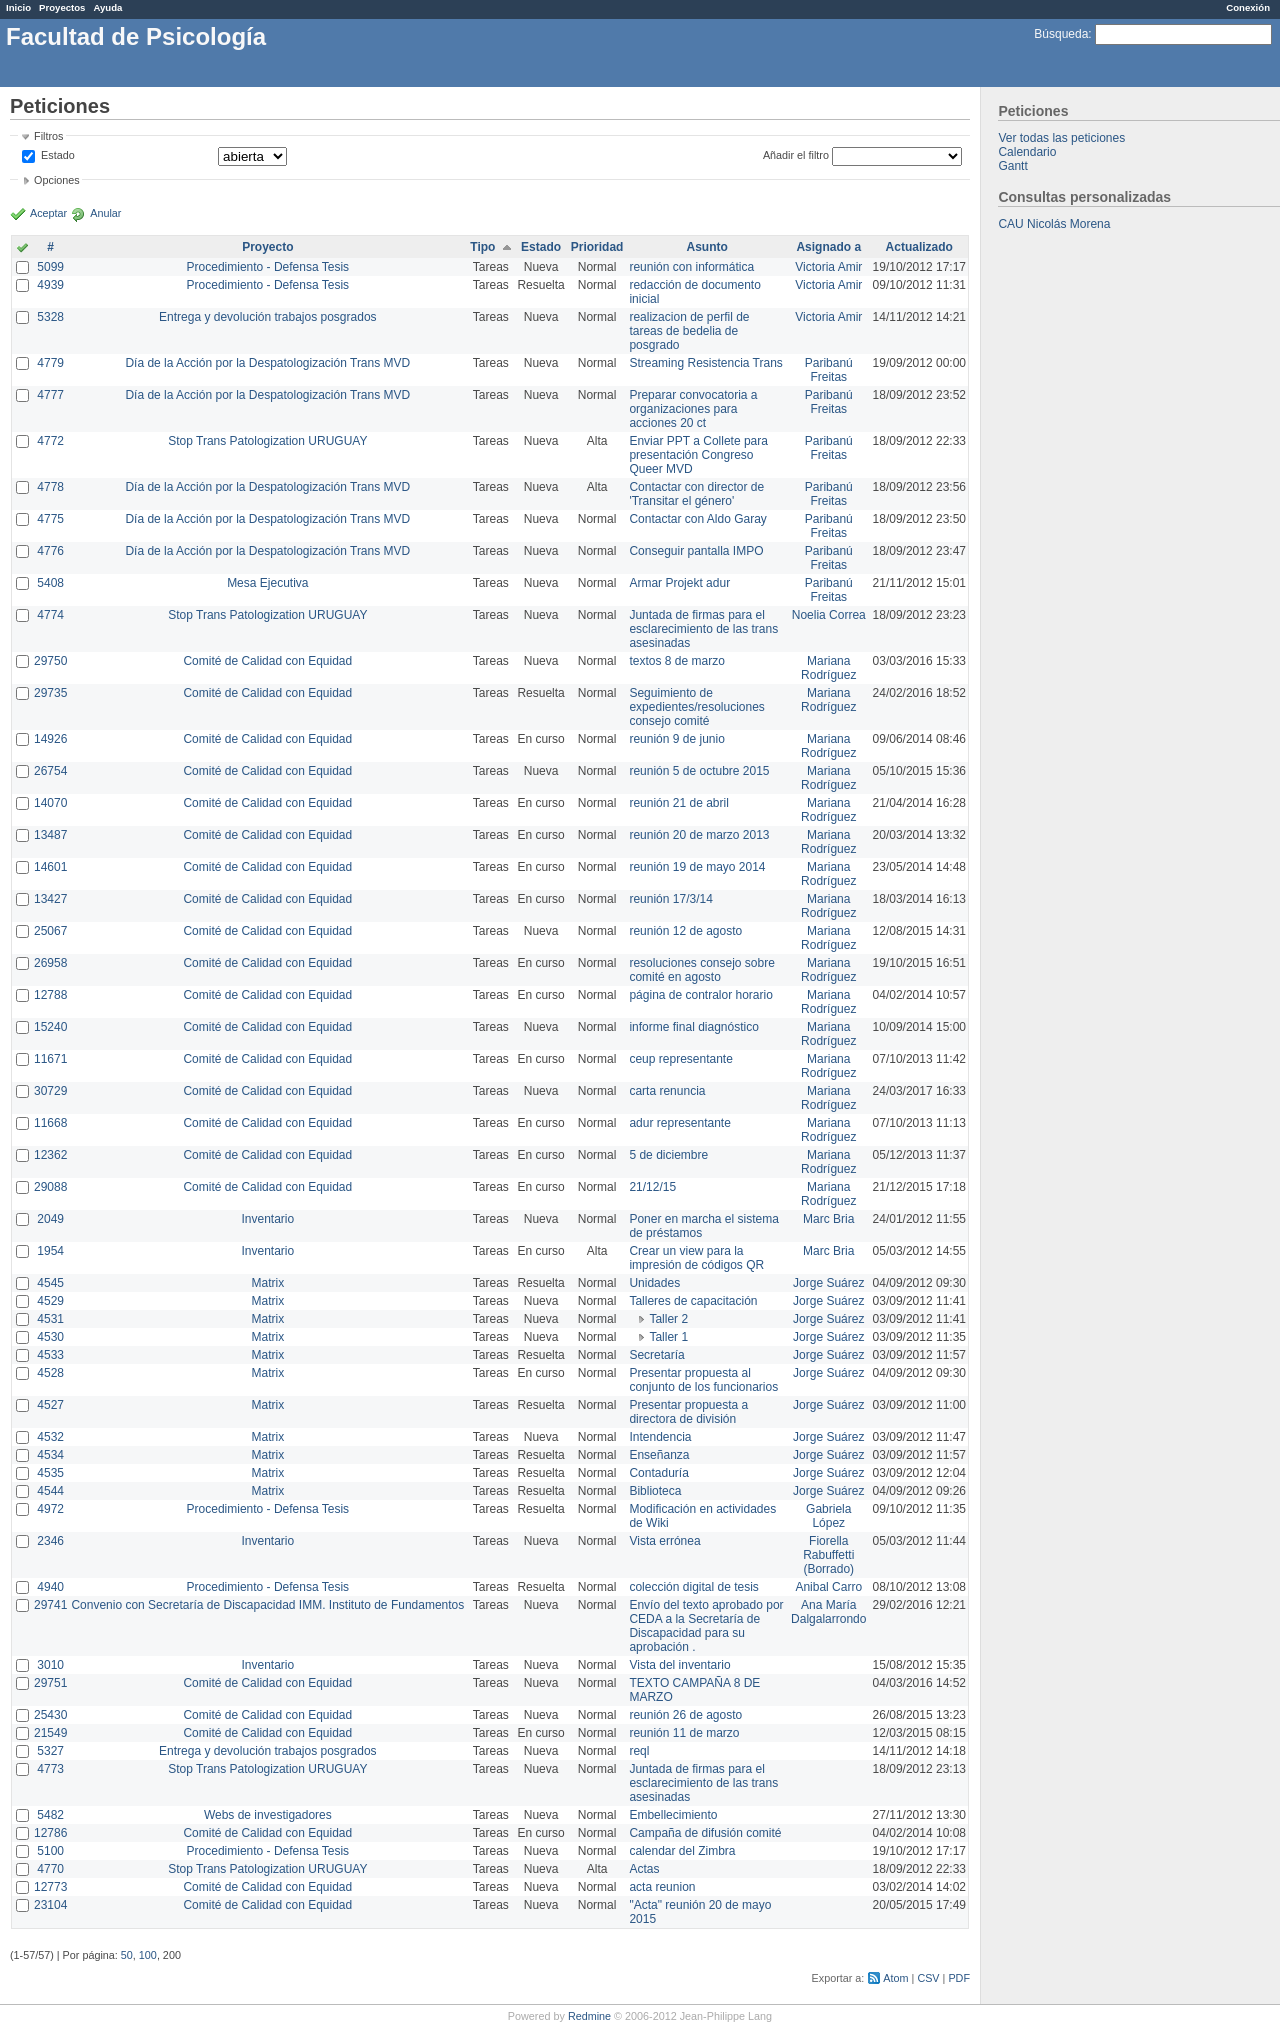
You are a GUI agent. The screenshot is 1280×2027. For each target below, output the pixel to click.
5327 (50, 1751)
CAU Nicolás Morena (1054, 224)
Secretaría (656, 1355)
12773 (50, 1887)
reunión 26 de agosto (685, 1715)
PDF (959, 1978)
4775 (50, 519)
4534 (50, 1455)
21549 (50, 1733)
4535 (50, 1473)
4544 (50, 1491)
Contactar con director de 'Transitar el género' (696, 494)
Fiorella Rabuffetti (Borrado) (828, 1555)
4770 (50, 1869)
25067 (50, 931)
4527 (50, 1405)
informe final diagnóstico (693, 1027)
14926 (50, 739)
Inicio (18, 7)
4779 (50, 363)
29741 (50, 1605)
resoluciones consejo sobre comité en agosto (701, 970)
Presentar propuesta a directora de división (688, 1412)
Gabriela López (828, 1516)
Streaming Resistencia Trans (705, 363)
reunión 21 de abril (678, 803)
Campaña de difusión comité (705, 1833)
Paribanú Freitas (829, 370)
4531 (50, 1319)
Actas (644, 1869)
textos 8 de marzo (676, 661)
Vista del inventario (679, 1665)
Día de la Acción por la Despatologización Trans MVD (267, 363)
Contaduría (658, 1473)
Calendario (1027, 152)
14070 (50, 803)
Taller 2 (668, 1319)
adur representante (679, 1123)
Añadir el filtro (796, 155)
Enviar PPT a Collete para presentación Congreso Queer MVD (698, 455)
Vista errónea (664, 1541)
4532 (50, 1437)
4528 (50, 1373)
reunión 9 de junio (676, 739)
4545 (50, 1283)
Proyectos (62, 7)
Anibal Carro (828, 1587)
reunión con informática (691, 267)
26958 (50, 963)
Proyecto (267, 247)
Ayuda (107, 7)
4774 (50, 615)
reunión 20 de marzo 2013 (699, 835)
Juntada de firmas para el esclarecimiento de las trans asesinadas (703, 629)
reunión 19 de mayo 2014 (697, 867)
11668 (50, 1123)
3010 (50, 1665)
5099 (50, 267)
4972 (50, 1509)
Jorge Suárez (828, 1283)
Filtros (48, 136)
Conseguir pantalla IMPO (696, 551)
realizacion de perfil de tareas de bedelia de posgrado (689, 331)
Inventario (267, 1219)
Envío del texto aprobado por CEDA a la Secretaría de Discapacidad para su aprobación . (706, 1626)
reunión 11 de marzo (684, 1733)
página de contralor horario (700, 995)
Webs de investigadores (268, 1815)
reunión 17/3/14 (670, 899)
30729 (50, 1091)
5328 (50, 317)
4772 (50, 441)
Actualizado (919, 247)
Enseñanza (659, 1455)
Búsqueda (1061, 34)
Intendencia (660, 1437)
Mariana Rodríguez (828, 668)
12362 (50, 1155)
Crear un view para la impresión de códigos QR (696, 1258)
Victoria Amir (828, 267)
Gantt (1012, 166)
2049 (50, 1219)
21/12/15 (652, 1187)
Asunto (707, 247)
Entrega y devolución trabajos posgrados (267, 317)
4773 (50, 1769)
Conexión (1248, 7)
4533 (50, 1355)
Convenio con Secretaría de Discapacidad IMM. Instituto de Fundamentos (267, 1605)
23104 (50, 1905)
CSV (928, 1978)
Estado (58, 155)
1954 (50, 1251)
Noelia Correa (829, 615)
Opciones (57, 180)
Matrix (267, 1283)
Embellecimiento (673, 1815)
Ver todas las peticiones (1061, 138)
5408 (50, 583)
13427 (50, 899)
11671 (50, 1059)
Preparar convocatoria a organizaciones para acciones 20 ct (693, 409)
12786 (50, 1833)
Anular (105, 213)
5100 (50, 1851)
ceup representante (680, 1059)
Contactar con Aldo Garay (697, 519)
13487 (50, 835)
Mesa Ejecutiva (267, 583)
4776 (50, 551)
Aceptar (48, 213)
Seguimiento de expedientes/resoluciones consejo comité (696, 707)
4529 (50, 1301)
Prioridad (597, 247)
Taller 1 (668, 1337)
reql (639, 1751)
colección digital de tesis (693, 1587)
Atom (895, 1978)
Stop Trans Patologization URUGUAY (267, 441)
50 (127, 1955)
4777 (50, 395)
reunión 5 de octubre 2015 (699, 771)
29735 (50, 693)
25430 (50, 1715)
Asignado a (828, 247)
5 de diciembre (668, 1155)
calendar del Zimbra (682, 1851)
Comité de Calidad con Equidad (267, 661)
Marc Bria (828, 1219)
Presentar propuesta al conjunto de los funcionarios (703, 1380)
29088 (50, 1187)
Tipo (482, 247)
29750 (50, 661)
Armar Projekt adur (679, 583)
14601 (50, 867)
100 (148, 1955)
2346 (50, 1541)
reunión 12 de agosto (685, 931)
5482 (50, 1815)
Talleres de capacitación (693, 1301)
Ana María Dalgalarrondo (828, 1612)
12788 (50, 995)
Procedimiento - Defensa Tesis (268, 267)
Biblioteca (655, 1491)
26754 (50, 771)
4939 (50, 285)
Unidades (654, 1283)
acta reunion (662, 1887)
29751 (50, 1683)
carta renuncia (667, 1091)
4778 (50, 487)
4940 (50, 1587)
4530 (50, 1337)
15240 (50, 1027)
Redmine (589, 2016)
